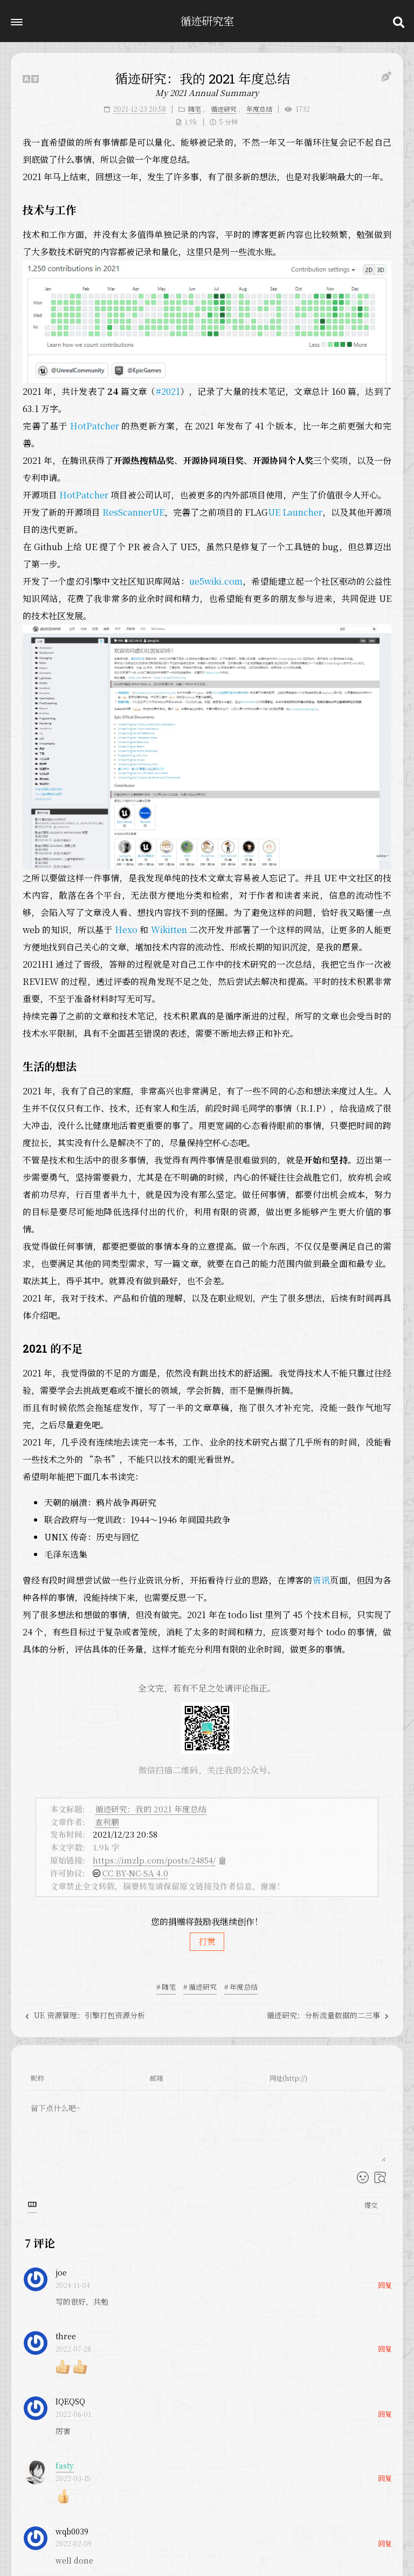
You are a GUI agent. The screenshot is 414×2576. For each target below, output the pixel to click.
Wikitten (169, 929)
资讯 (321, 1580)
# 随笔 (166, 1987)
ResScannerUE (133, 512)
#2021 (168, 391)
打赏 (207, 1941)
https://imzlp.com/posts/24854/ (154, 1860)
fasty (65, 2465)
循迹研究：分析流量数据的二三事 (328, 2015)
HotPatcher (94, 426)
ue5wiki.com (216, 581)
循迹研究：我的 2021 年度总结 (150, 1808)
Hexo (126, 929)
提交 (370, 2205)
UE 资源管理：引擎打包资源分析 (85, 2015)
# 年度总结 (241, 1987)
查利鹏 (107, 1821)
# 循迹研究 (200, 1987)
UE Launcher (295, 512)
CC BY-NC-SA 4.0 (135, 1873)
